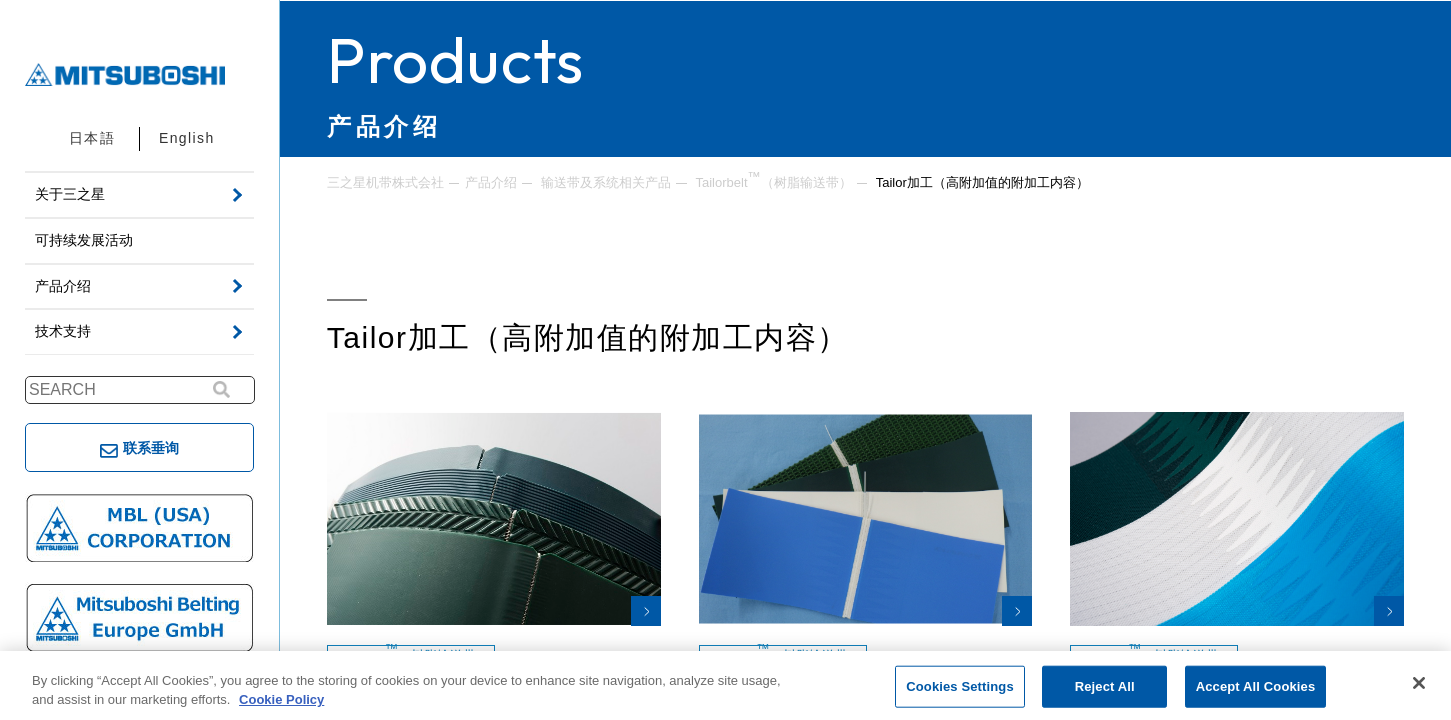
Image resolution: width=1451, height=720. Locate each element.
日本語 (92, 138)
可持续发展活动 (84, 240)
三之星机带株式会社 (385, 182)
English (187, 138)
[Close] (1419, 683)
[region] (725, 685)
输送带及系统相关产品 (606, 182)
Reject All (1105, 686)
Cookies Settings (960, 686)
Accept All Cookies (1256, 686)
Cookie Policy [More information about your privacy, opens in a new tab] (281, 699)
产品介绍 (491, 182)
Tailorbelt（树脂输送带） (773, 181)
